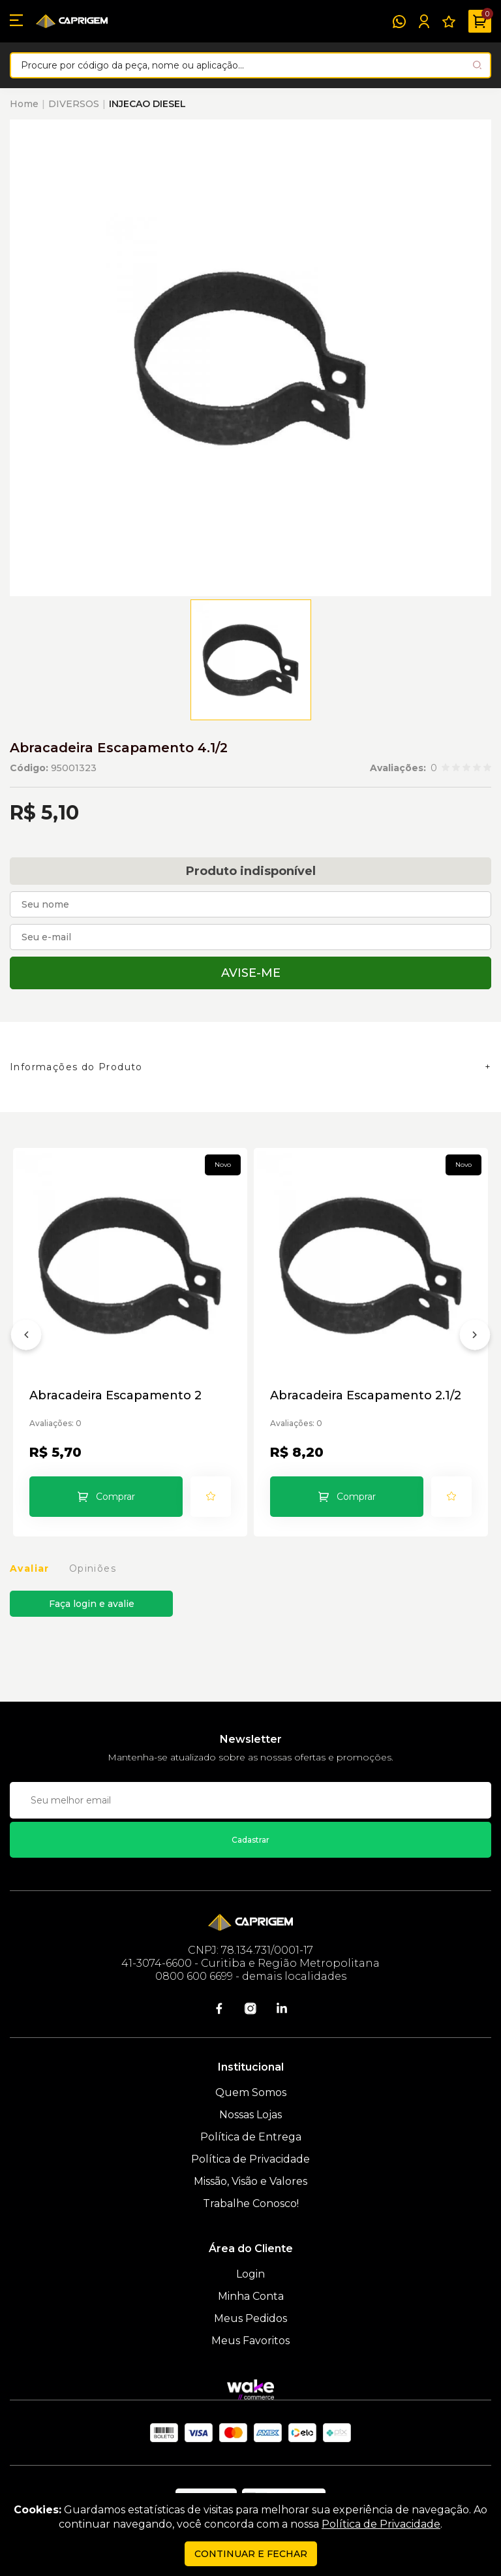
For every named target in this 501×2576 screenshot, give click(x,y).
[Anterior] (26, 1337)
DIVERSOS (73, 104)
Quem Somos (250, 2092)
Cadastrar (250, 1840)
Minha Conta (251, 2296)
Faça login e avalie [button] (91, 1604)
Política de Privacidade (250, 2159)
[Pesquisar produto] (477, 65)
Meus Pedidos (250, 2318)
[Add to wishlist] (210, 1496)
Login (250, 2274)
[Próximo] (475, 1337)
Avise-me (251, 973)
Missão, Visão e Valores (250, 2181)
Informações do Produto (76, 1067)
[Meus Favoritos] (448, 21)
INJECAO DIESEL (147, 104)
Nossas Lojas (250, 2114)
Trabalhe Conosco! (251, 2203)
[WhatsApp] (399, 21)
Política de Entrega (250, 2137)
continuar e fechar (250, 2554)
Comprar (115, 1497)
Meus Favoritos (250, 2340)
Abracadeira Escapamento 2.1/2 (365, 1396)
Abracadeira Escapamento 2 (115, 1396)
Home (24, 104)
